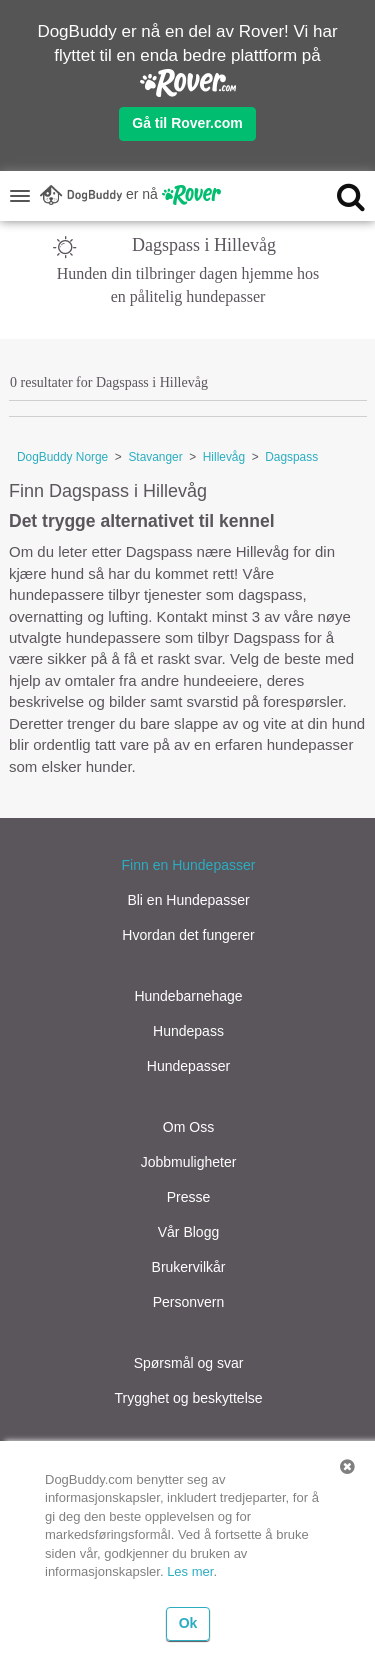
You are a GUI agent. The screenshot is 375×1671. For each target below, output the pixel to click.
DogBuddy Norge (62, 457)
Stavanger (155, 457)
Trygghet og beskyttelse (188, 1398)
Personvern (189, 1302)
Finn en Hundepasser (189, 865)
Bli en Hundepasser (188, 900)
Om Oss (188, 1127)
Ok (188, 1623)
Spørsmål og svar (189, 1363)
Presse (189, 1197)
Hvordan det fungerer (188, 935)
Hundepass (188, 1031)
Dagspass (291, 457)
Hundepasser (188, 1066)
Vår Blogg (188, 1232)
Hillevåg (224, 457)
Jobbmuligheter (189, 1162)
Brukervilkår (189, 1267)
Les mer (190, 1571)
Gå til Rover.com (187, 123)
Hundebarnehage (188, 996)
